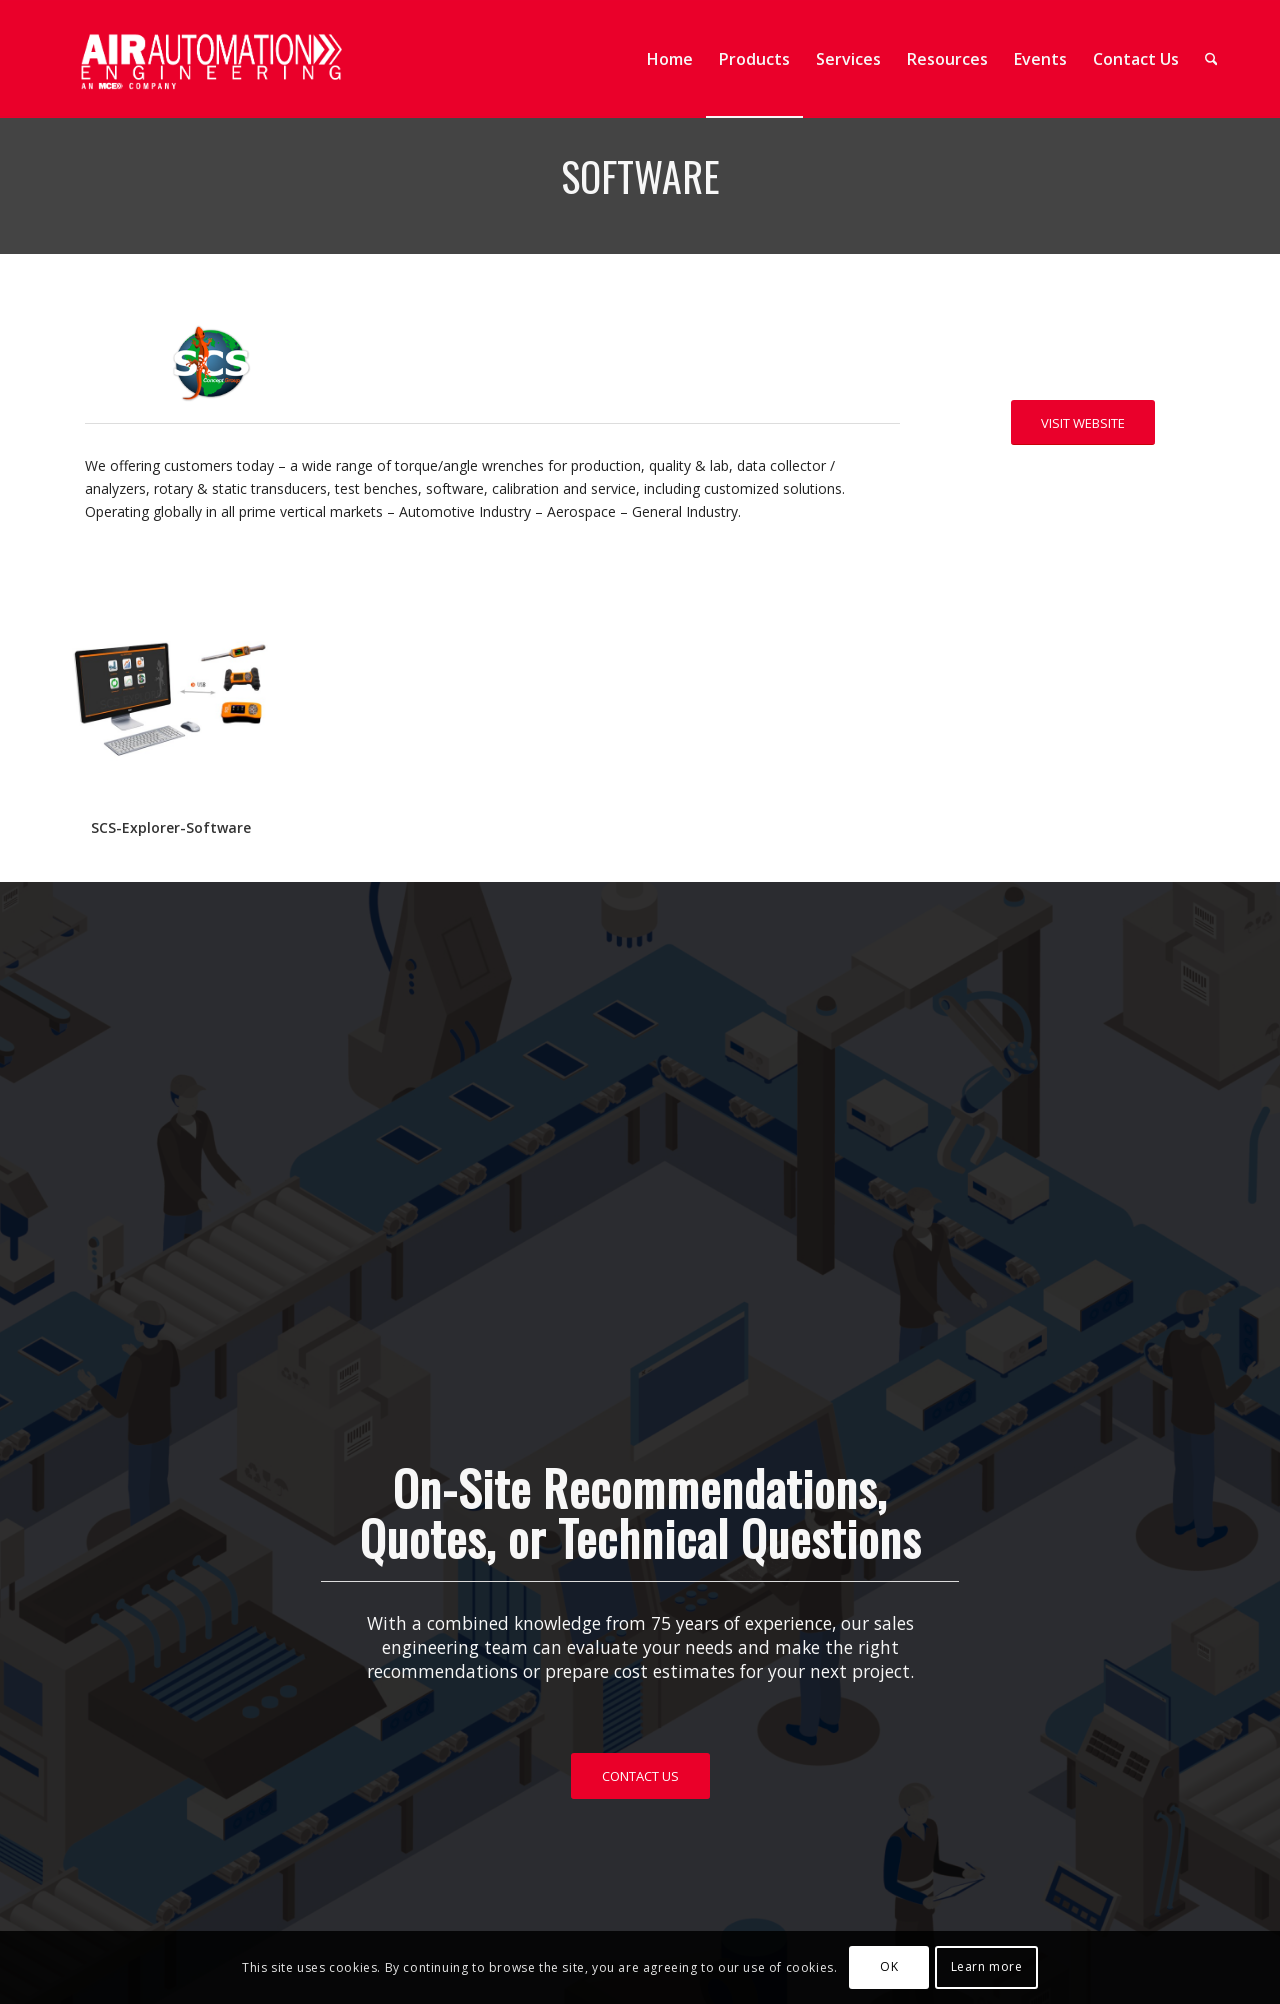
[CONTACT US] (640, 1776)
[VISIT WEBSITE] (1083, 423)
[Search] (1211, 59)
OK (889, 1966)
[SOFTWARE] (171, 694)
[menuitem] (670, 59)
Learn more (987, 1966)
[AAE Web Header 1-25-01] (209, 59)
